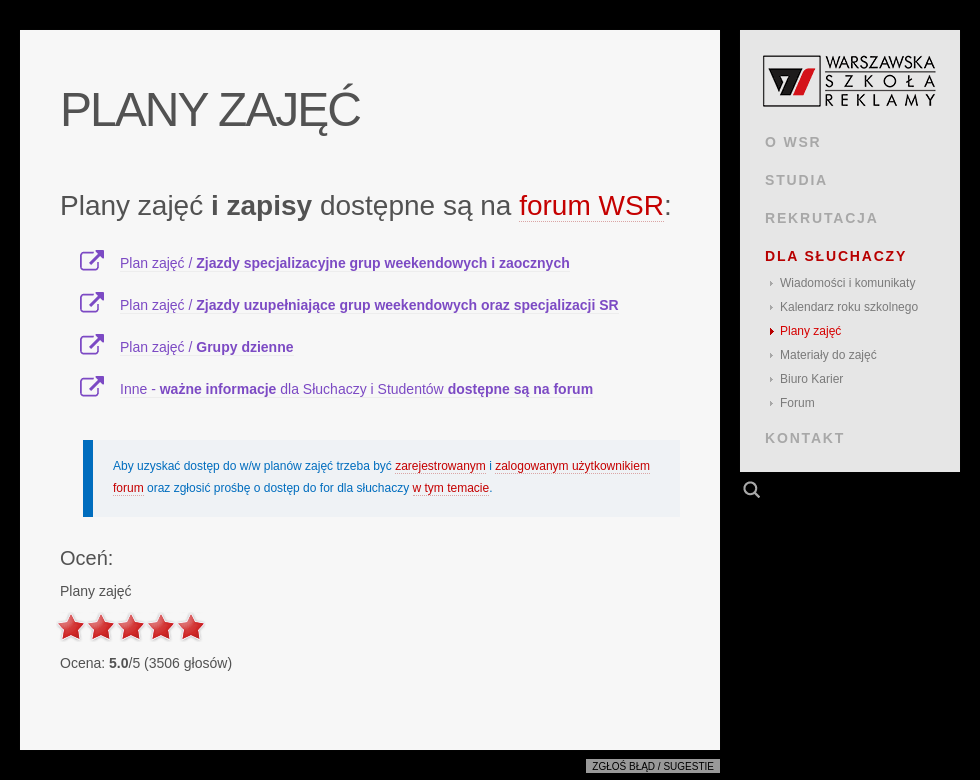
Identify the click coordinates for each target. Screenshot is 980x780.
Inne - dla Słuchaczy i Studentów (356, 389)
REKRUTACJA (822, 218)
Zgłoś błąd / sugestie (653, 766)
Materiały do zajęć (828, 355)
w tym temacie (451, 488)
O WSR (793, 142)
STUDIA (796, 180)
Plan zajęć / (345, 263)
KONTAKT (805, 438)
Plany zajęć (810, 331)
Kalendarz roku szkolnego (849, 307)
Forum (797, 403)
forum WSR (591, 205)
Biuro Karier (811, 379)
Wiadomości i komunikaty (847, 283)
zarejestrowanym (440, 466)
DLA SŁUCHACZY (836, 256)
